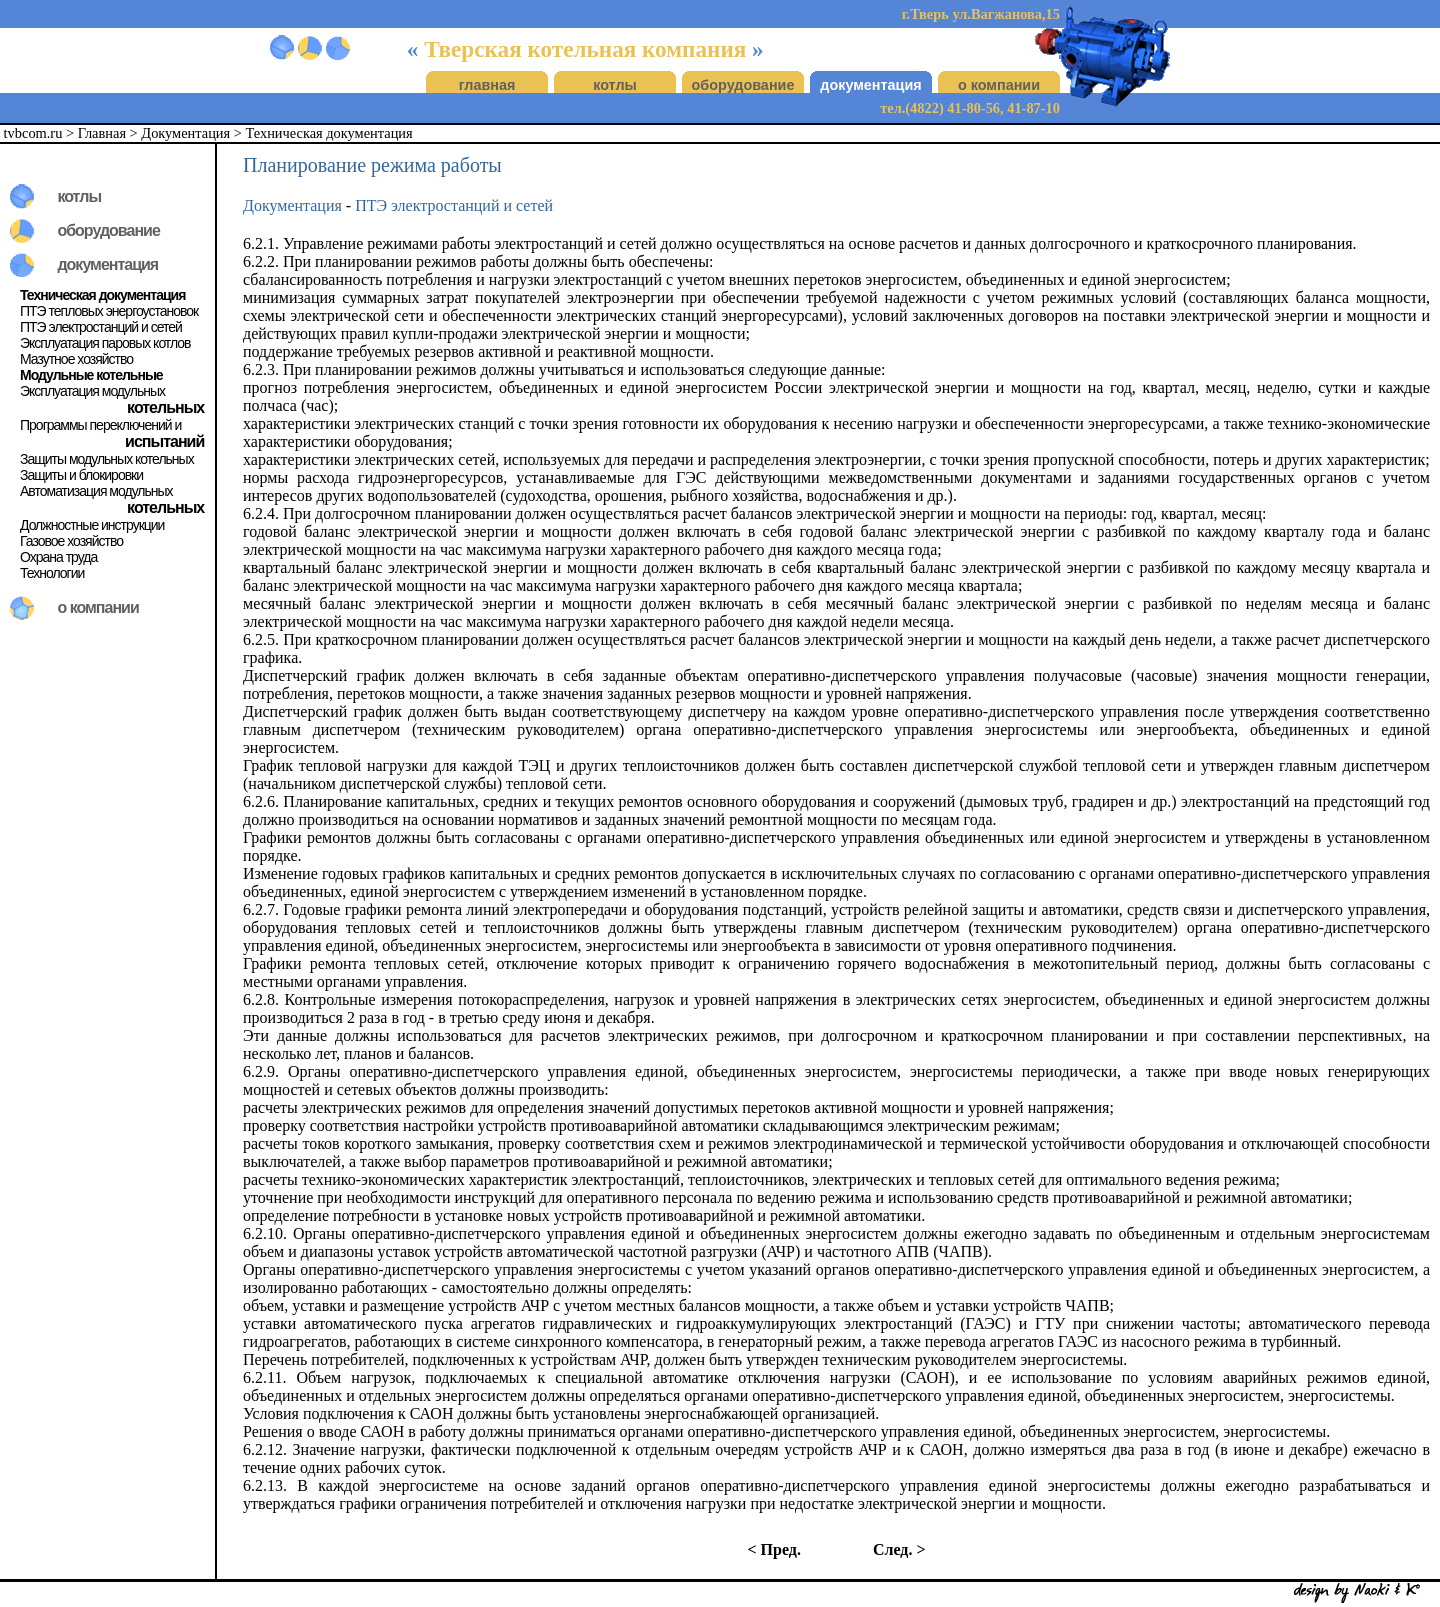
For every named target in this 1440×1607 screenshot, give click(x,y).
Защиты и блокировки (81, 475)
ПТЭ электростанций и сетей (101, 327)
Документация (185, 133)
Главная (102, 133)
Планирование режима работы (372, 165)
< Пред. (773, 1549)
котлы (615, 85)
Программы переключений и (100, 425)
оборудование (743, 85)
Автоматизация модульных (96, 491)
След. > (899, 1549)
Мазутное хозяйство (76, 359)
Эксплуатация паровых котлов (105, 343)
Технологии (52, 573)
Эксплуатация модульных (92, 391)
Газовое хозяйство (71, 541)
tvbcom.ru (33, 133)
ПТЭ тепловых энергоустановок (109, 311)
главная (487, 85)
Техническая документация (329, 133)
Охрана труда (58, 557)
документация (870, 85)
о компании (999, 85)
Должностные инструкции (92, 525)
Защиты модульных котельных (107, 459)
